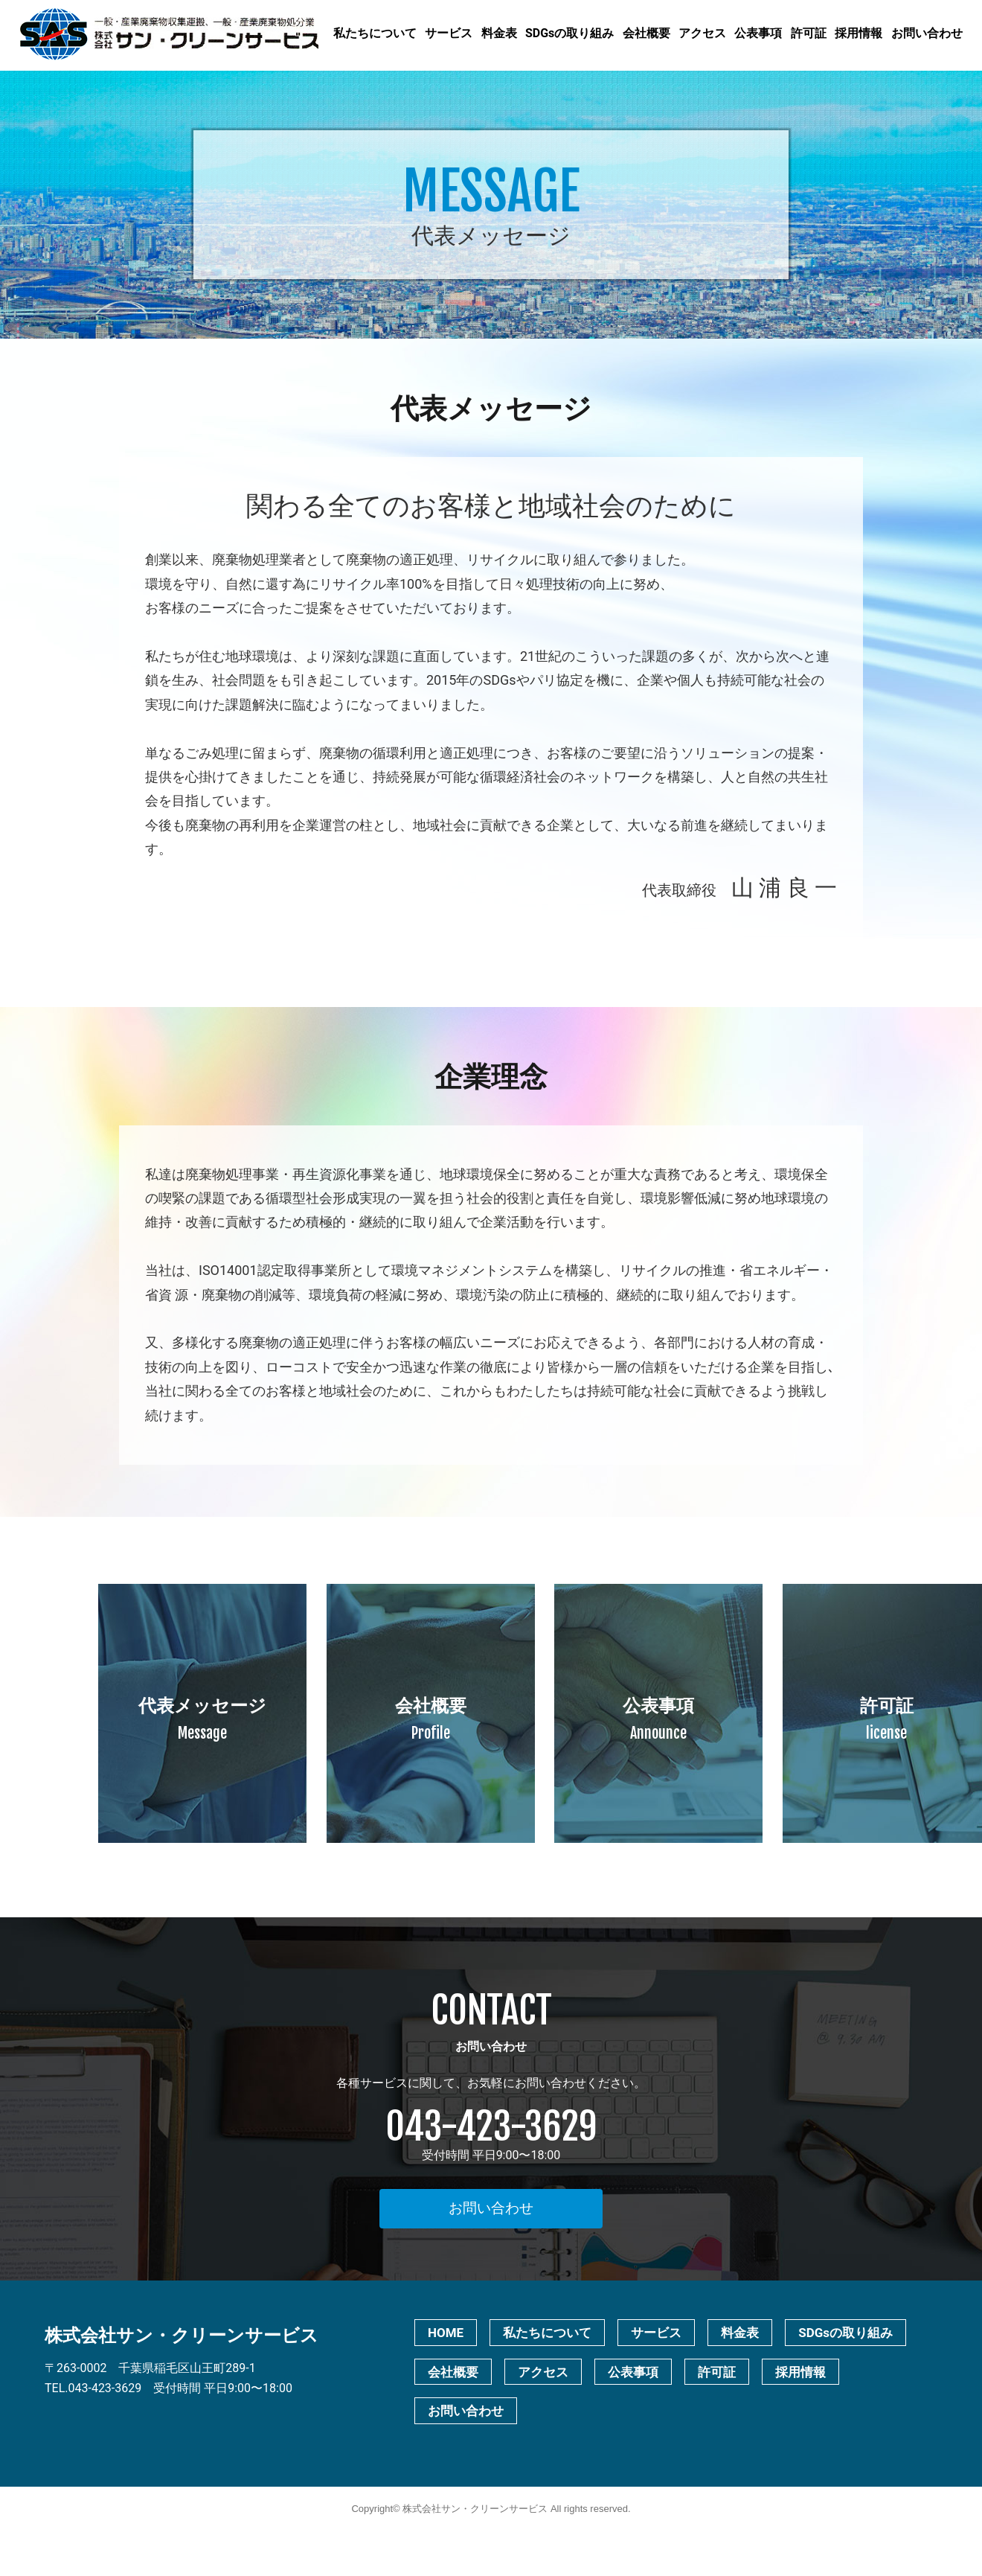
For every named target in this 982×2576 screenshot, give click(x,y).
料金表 (499, 33)
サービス (448, 33)
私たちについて (375, 33)
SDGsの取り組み (569, 33)
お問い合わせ (927, 33)
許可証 (809, 33)
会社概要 (646, 33)
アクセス (702, 33)
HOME (445, 2332)
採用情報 (858, 33)
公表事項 (758, 33)
